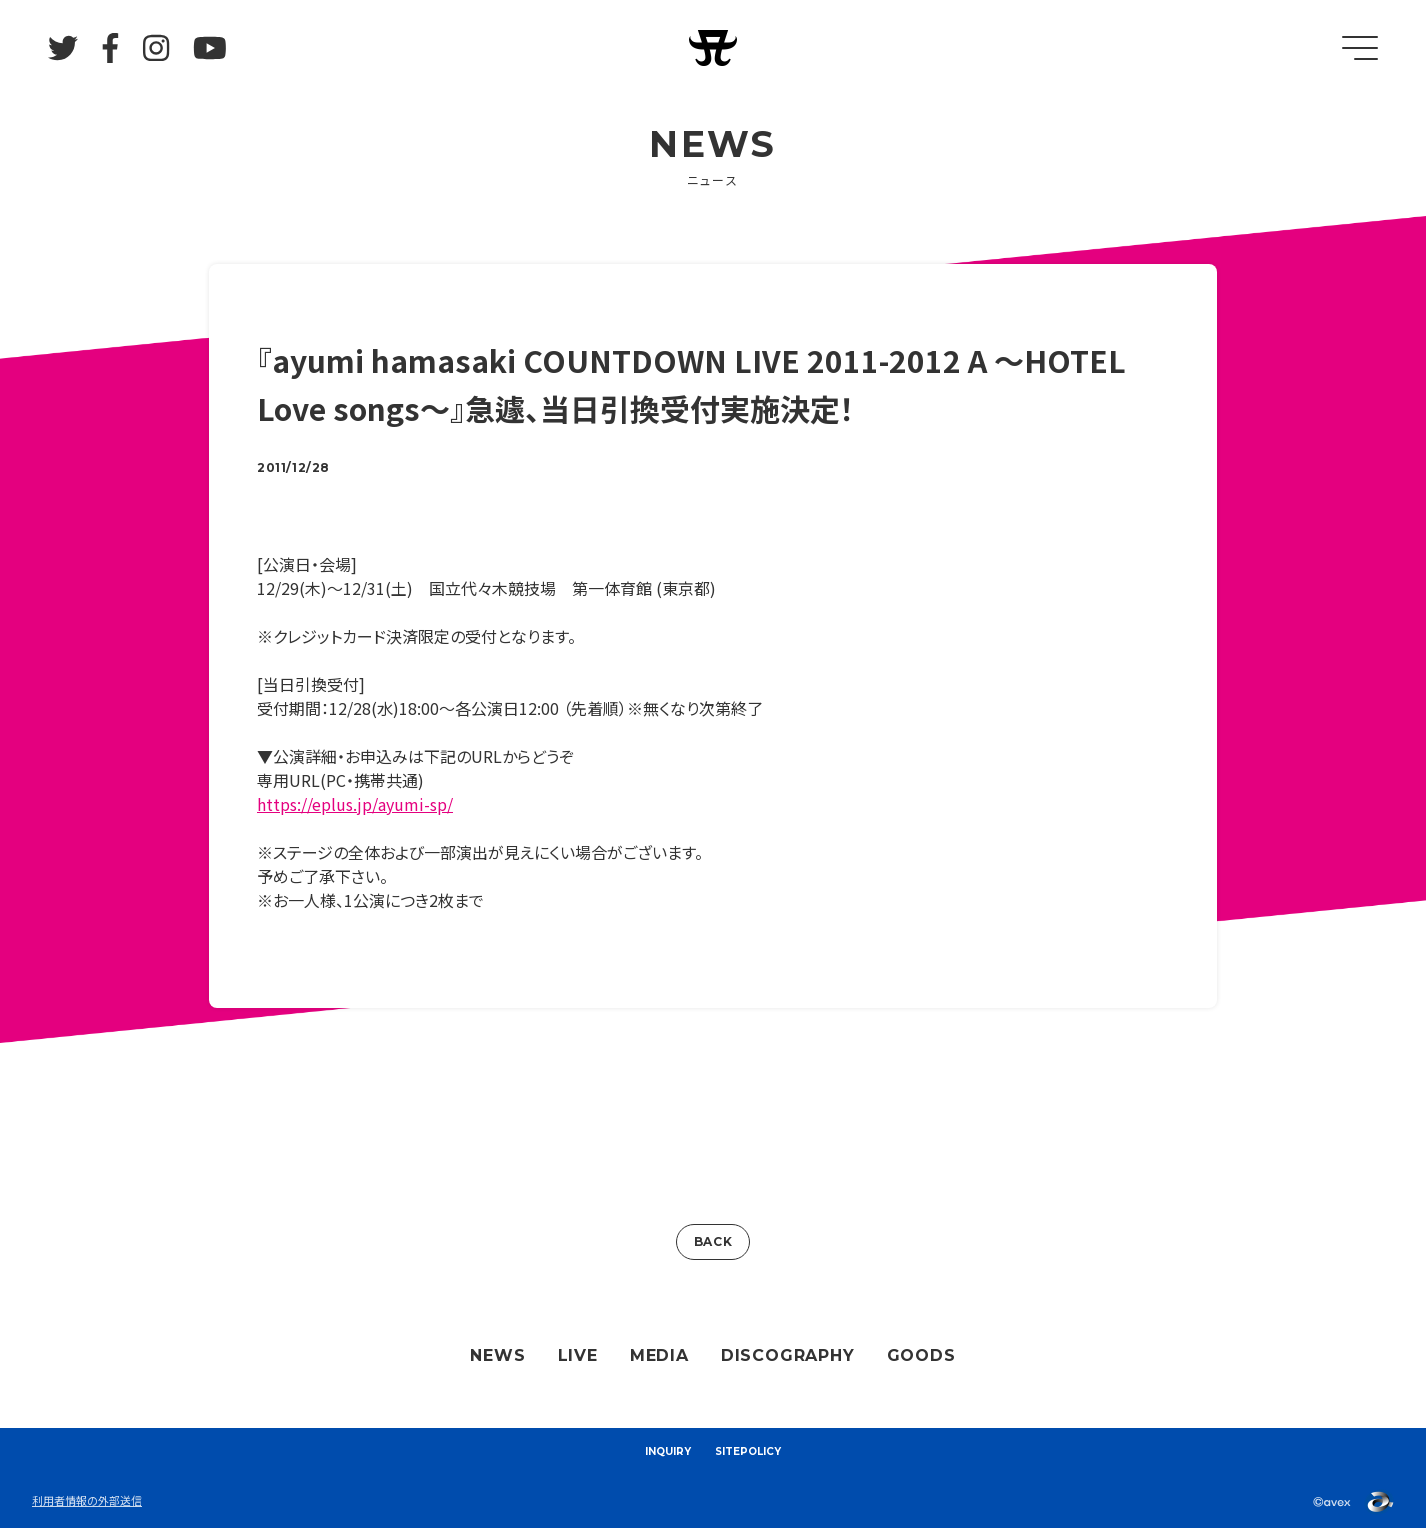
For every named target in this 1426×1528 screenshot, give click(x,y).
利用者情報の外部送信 (87, 1500)
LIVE (578, 1355)
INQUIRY (668, 1451)
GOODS (921, 1355)
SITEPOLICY (748, 1451)
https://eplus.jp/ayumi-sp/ (355, 804)
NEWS (497, 1355)
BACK (713, 1241)
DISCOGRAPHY (788, 1355)
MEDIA (659, 1355)
